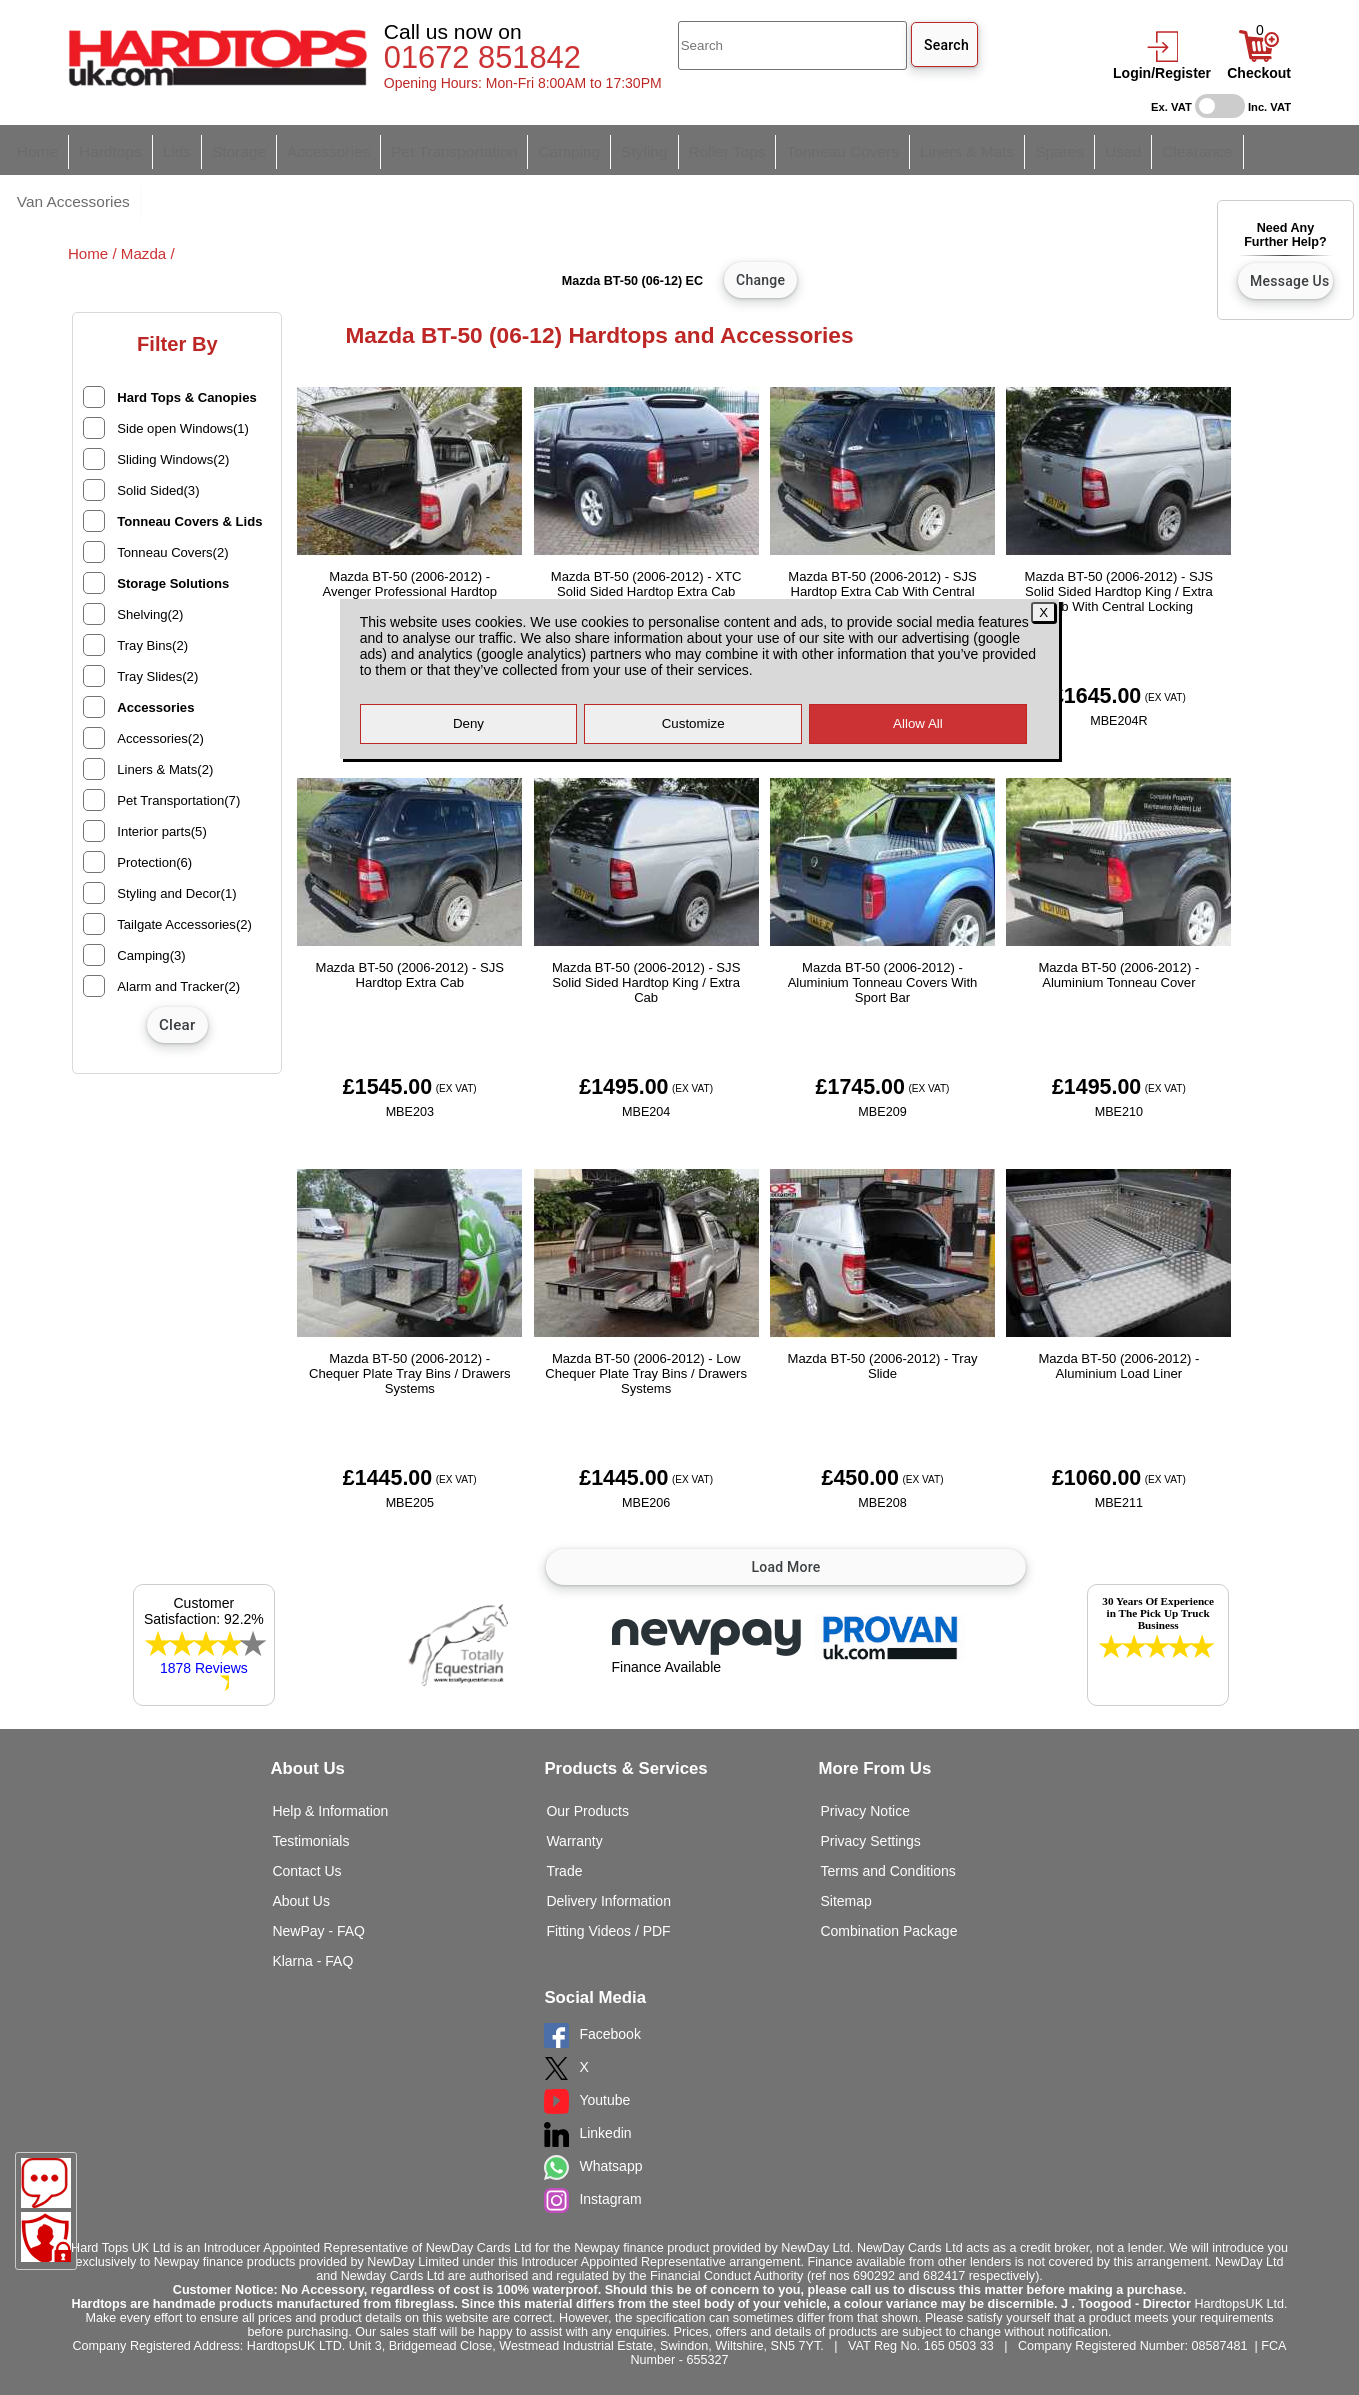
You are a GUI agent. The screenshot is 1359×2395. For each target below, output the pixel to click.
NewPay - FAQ (318, 1881)
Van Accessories (1207, 148)
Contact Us (306, 1821)
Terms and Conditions (887, 1821)
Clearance (1104, 148)
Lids (164, 148)
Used (1036, 148)
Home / (94, 203)
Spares (977, 148)
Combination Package (888, 1881)
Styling (595, 148)
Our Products (587, 1761)
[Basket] (1259, 57)
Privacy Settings (870, 1791)
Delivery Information (608, 1851)
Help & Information (330, 1761)
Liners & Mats (891, 148)
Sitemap (845, 1851)
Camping (525, 148)
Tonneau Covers (777, 148)
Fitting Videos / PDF (608, 1881)
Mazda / (148, 203)
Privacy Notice (864, 1761)
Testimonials (310, 1791)
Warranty (574, 1791)
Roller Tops (671, 148)
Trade (564, 1821)
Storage (222, 148)
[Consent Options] (46, 2237)
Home (35, 148)
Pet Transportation (420, 148)
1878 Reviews (204, 1618)
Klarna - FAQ (312, 1911)
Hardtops (103, 148)
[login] (1162, 57)
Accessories (305, 148)
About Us (301, 1851)
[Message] (46, 2183)
